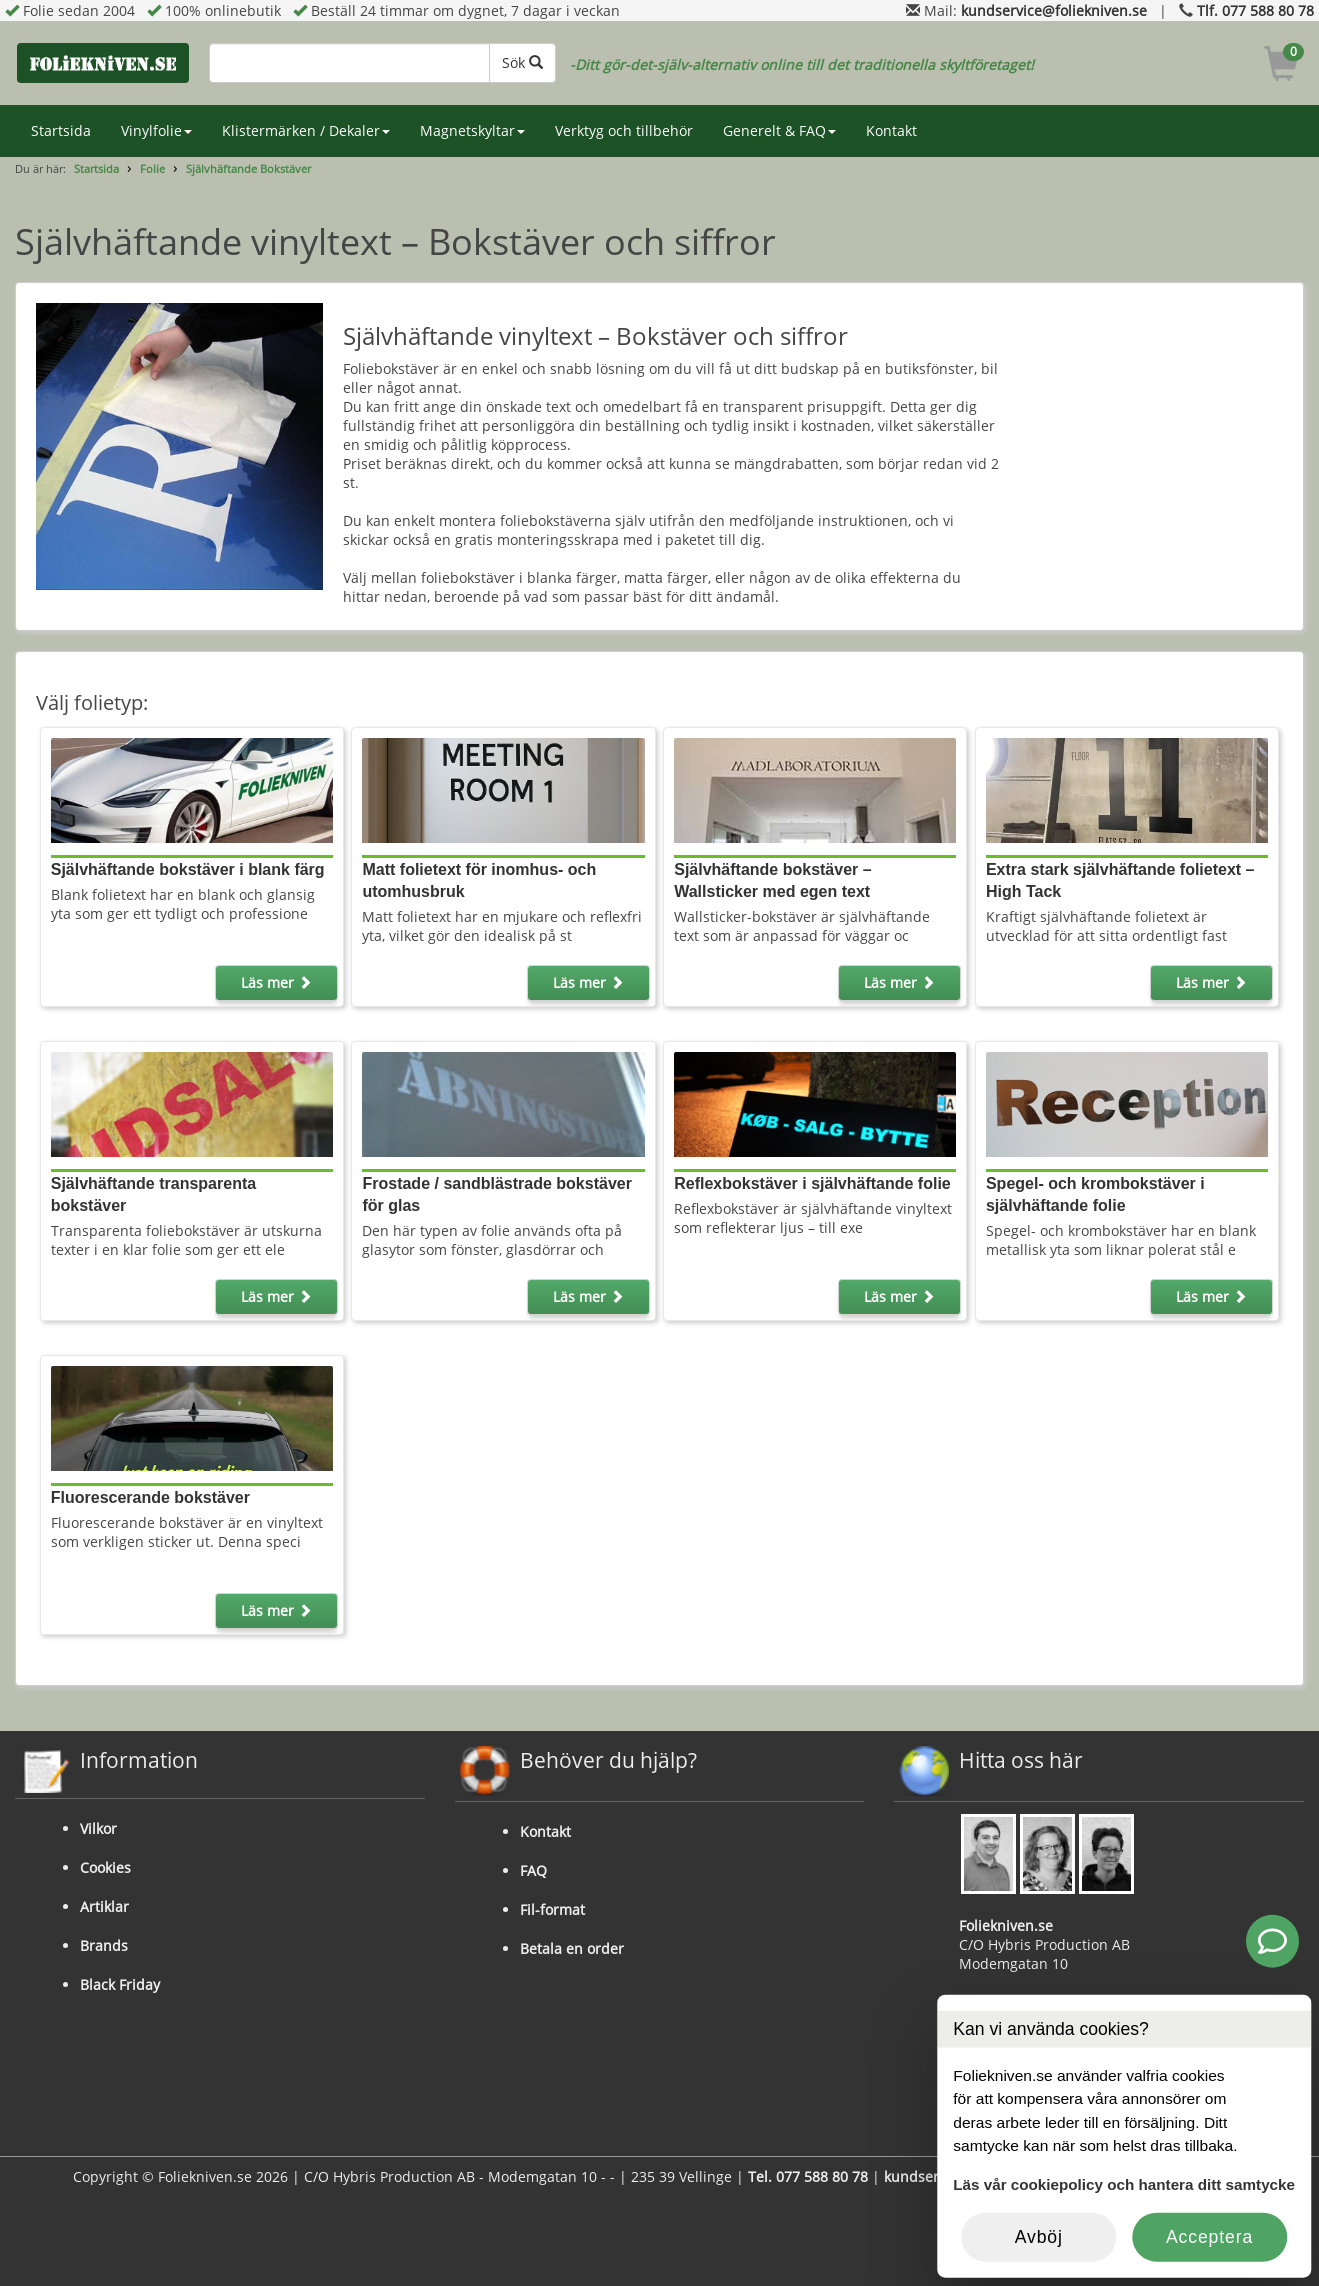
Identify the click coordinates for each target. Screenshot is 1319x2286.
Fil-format (552, 1909)
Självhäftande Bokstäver (248, 168)
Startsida (61, 130)
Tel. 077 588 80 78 (808, 2176)
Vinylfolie (156, 130)
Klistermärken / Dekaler (306, 130)
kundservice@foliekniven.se (1054, 10)
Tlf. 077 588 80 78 (1255, 10)
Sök (522, 62)
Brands (104, 1945)
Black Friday (120, 1984)
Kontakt (891, 130)
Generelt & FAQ (779, 130)
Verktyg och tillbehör (624, 130)
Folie (152, 168)
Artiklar (104, 1906)
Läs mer (276, 982)
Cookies (105, 1867)
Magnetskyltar (472, 130)
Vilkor (98, 1828)
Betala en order (572, 1948)
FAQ (533, 1870)
